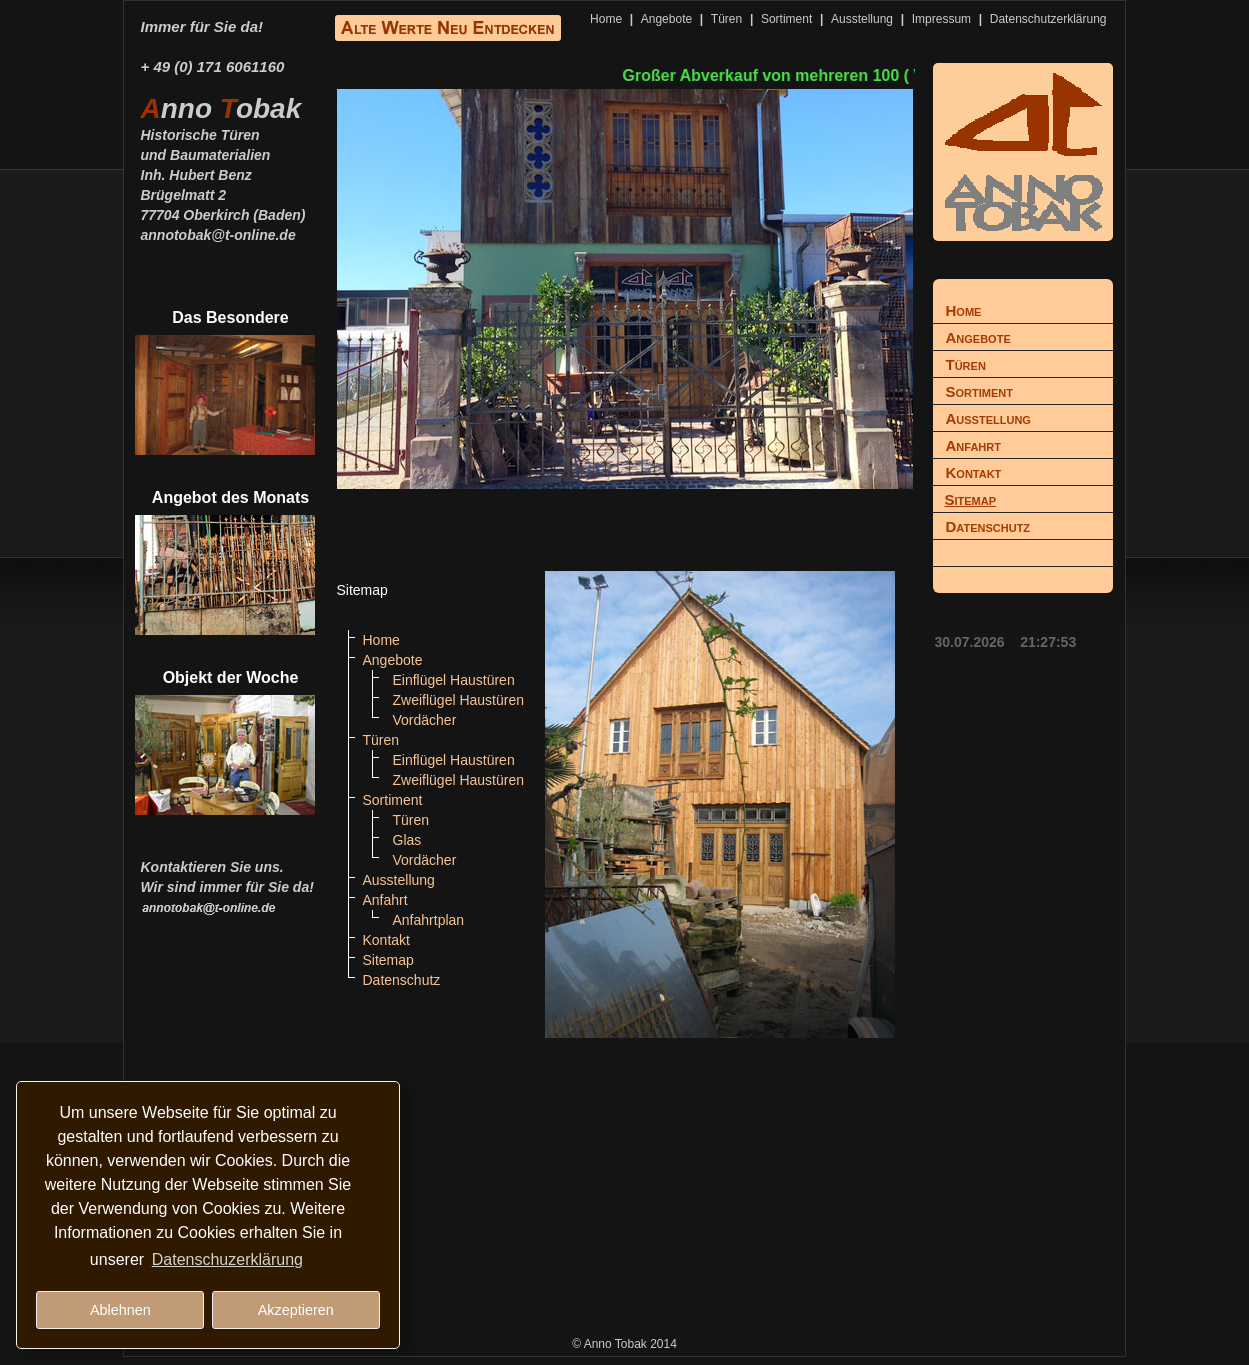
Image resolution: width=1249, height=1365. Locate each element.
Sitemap (388, 960)
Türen (726, 19)
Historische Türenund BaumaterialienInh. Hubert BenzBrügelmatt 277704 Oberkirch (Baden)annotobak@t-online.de (223, 174)
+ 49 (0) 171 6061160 (213, 66)
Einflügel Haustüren (454, 680)
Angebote (666, 19)
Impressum (941, 19)
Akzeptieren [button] (296, 1310)
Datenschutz (402, 980)
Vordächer (425, 720)
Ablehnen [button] (120, 1310)
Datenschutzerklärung (1048, 19)
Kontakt (386, 940)
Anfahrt (385, 900)
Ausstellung (862, 19)
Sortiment (786, 19)
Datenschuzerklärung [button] (227, 1259)
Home (606, 19)
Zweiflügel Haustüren (459, 700)
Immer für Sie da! (202, 26)
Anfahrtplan (429, 920)
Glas (407, 840)
